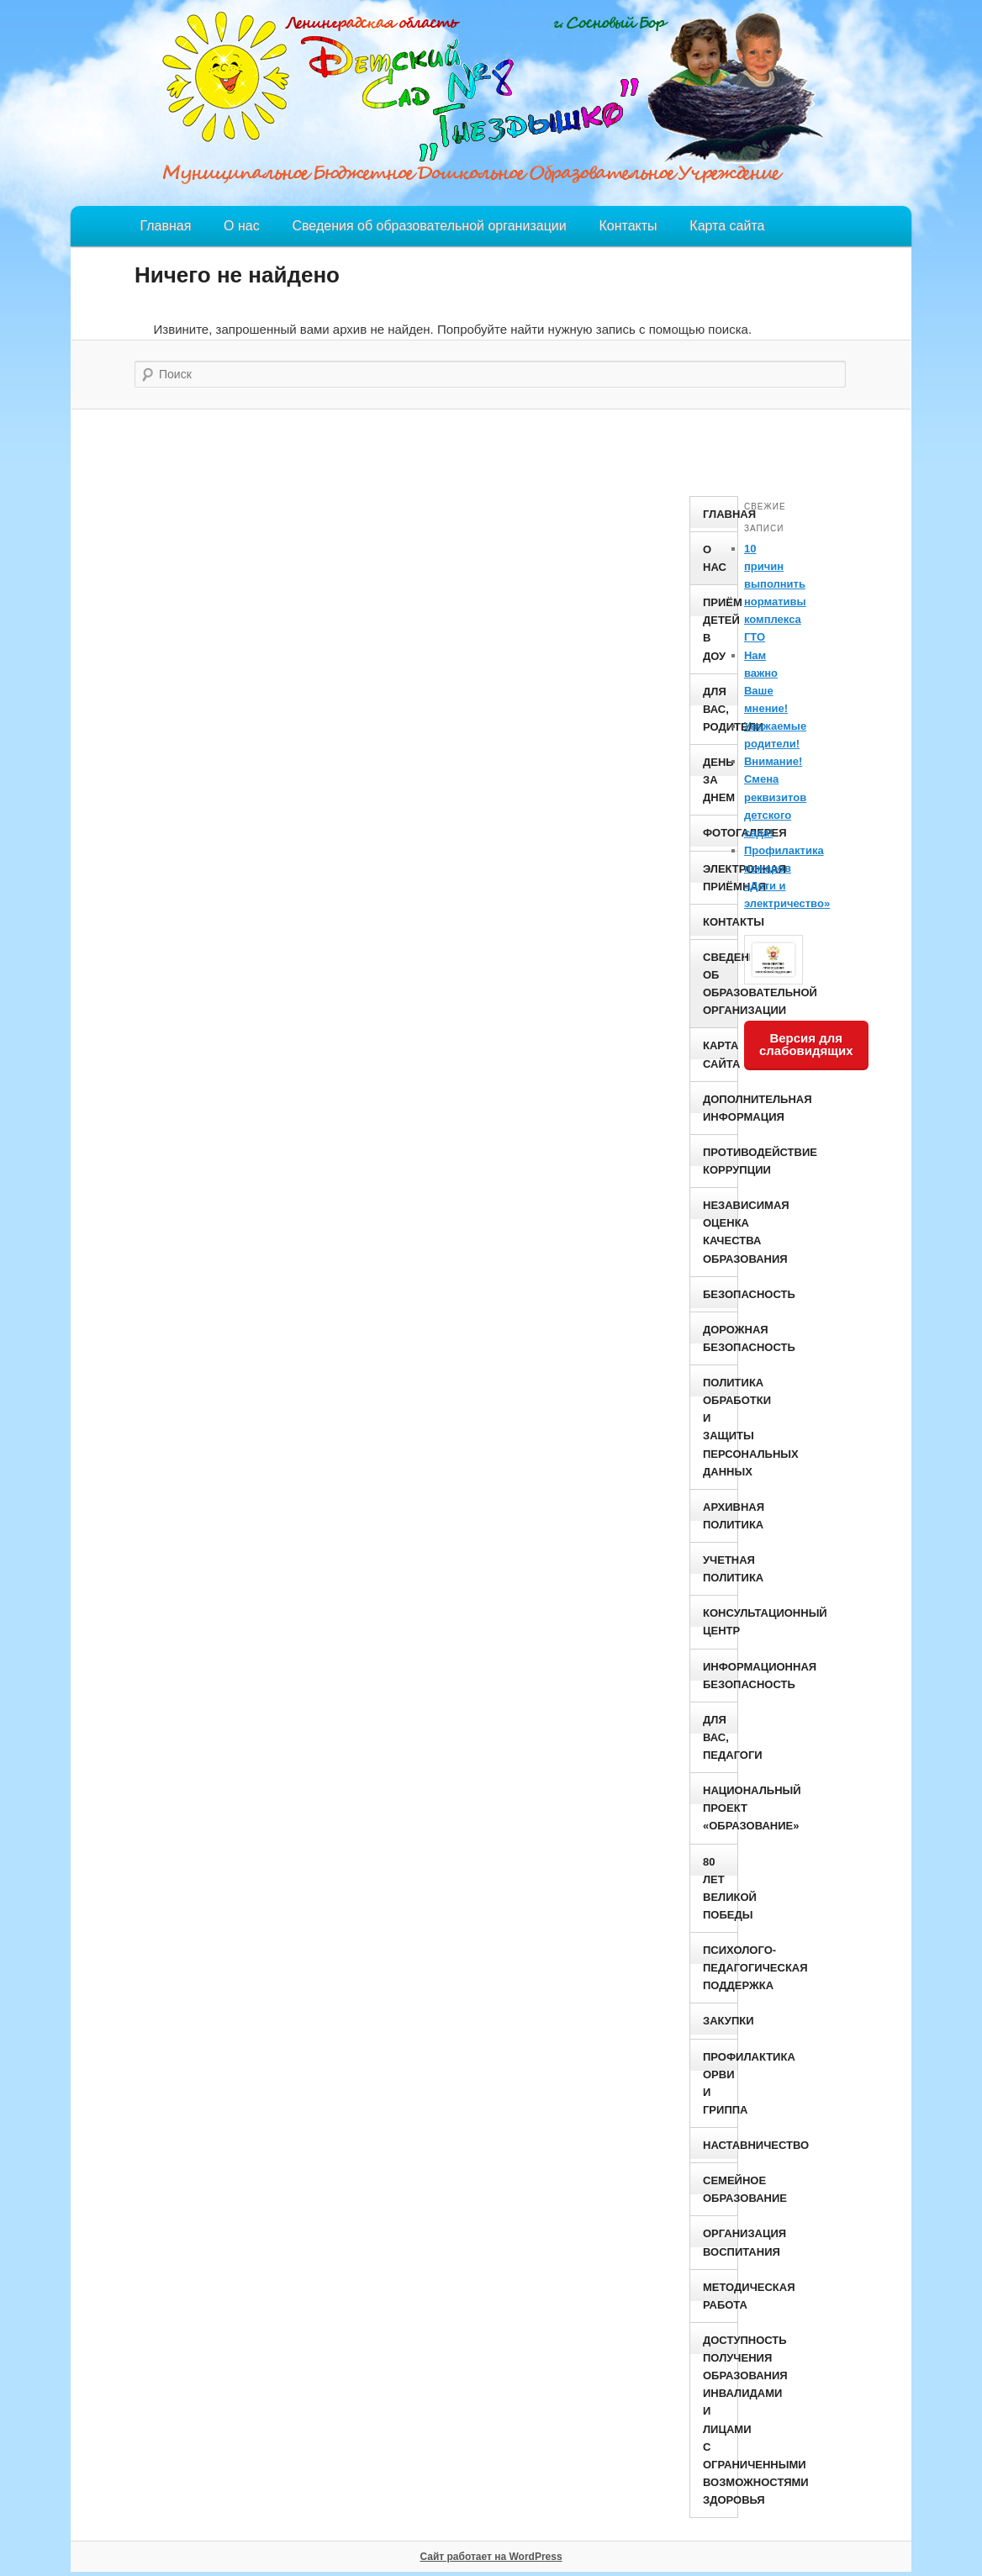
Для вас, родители (720, 709)
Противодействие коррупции (720, 1161)
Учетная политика (720, 1569)
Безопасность (720, 1294)
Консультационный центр (720, 1622)
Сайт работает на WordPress (491, 2557)
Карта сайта (726, 226)
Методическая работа (720, 2296)
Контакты (628, 226)
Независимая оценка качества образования (720, 1231)
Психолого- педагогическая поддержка (720, 1968)
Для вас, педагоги (720, 1737)
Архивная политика (720, 1516)
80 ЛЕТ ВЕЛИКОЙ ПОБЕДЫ (720, 1888)
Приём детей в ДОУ (720, 629)
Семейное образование (720, 2189)
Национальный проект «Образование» (720, 1808)
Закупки (720, 2020)
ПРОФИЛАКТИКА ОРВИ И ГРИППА (720, 2083)
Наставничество (720, 2145)
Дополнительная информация (720, 1108)
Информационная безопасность (720, 1675)
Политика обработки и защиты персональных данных (720, 1427)
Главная (165, 226)
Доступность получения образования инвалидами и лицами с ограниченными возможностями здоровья (720, 2420)
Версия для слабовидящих (806, 1044)
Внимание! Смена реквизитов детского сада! (775, 797)
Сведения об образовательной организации (429, 226)
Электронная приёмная (720, 878)
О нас (242, 226)
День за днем (719, 780)
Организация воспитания (720, 2242)
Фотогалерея (720, 832)
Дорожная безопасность (720, 1338)
